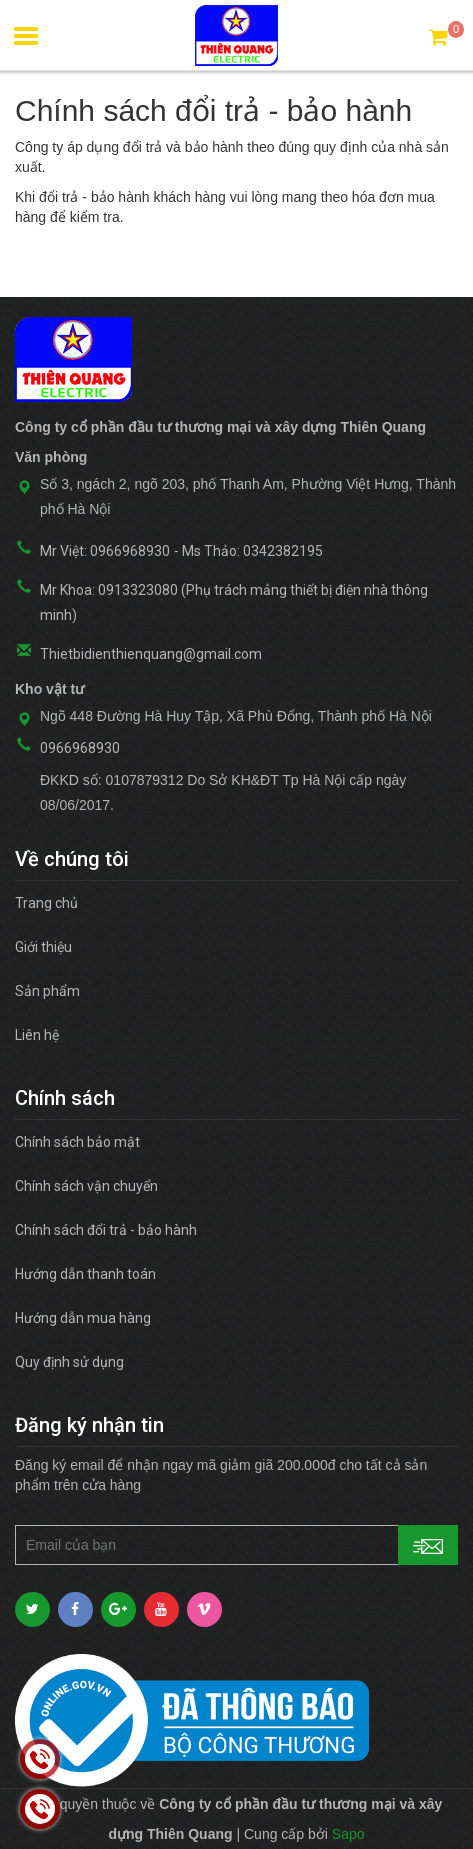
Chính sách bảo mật (77, 1142)
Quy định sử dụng (69, 1362)
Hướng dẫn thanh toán (85, 1274)
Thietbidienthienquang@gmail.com (151, 654)
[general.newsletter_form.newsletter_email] (236, 1545)
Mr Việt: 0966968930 (105, 551)
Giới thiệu (43, 947)
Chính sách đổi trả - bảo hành (106, 1230)
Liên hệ (37, 1035)
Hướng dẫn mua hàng (83, 1318)
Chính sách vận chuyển (86, 1186)
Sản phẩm (47, 991)
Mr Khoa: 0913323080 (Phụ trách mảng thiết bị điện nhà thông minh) (234, 602)
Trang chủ (46, 903)
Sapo (348, 1834)
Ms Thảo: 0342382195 (252, 551)
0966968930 (80, 748)
